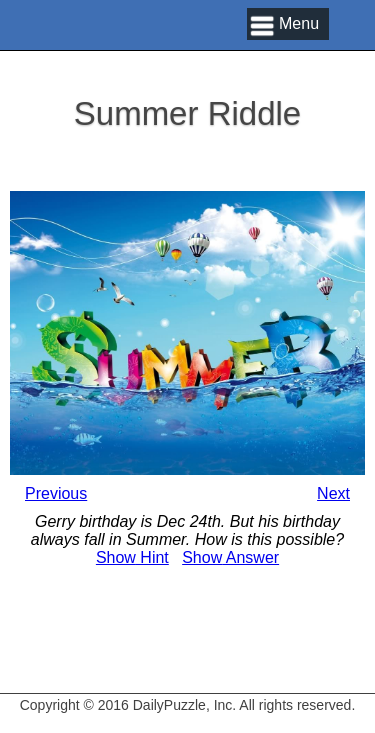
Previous (56, 493)
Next (333, 493)
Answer (230, 557)
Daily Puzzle (100, 49)
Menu (299, 23)
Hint (132, 557)
